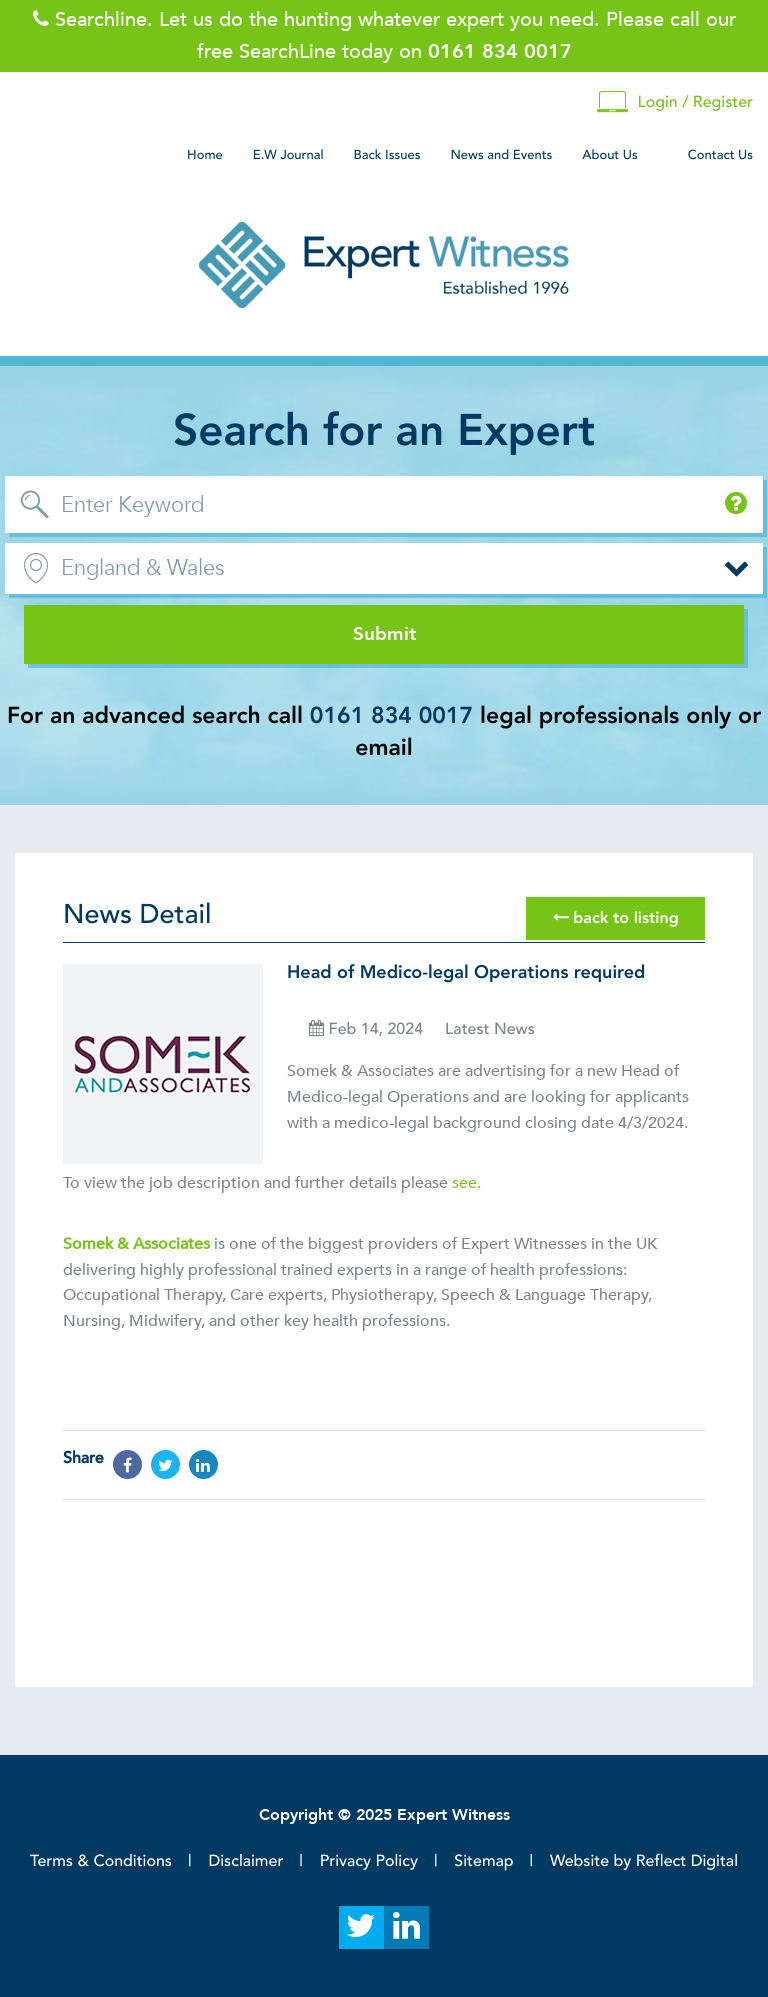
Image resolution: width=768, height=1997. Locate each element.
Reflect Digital (687, 1861)
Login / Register (675, 102)
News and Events (501, 155)
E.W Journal (288, 155)
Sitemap (483, 1861)
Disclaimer (245, 1861)
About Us (609, 155)
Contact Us (720, 155)
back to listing (616, 918)
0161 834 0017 (391, 716)
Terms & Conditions (101, 1861)
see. (466, 1183)
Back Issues (387, 155)
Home (205, 155)
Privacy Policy (369, 1861)
